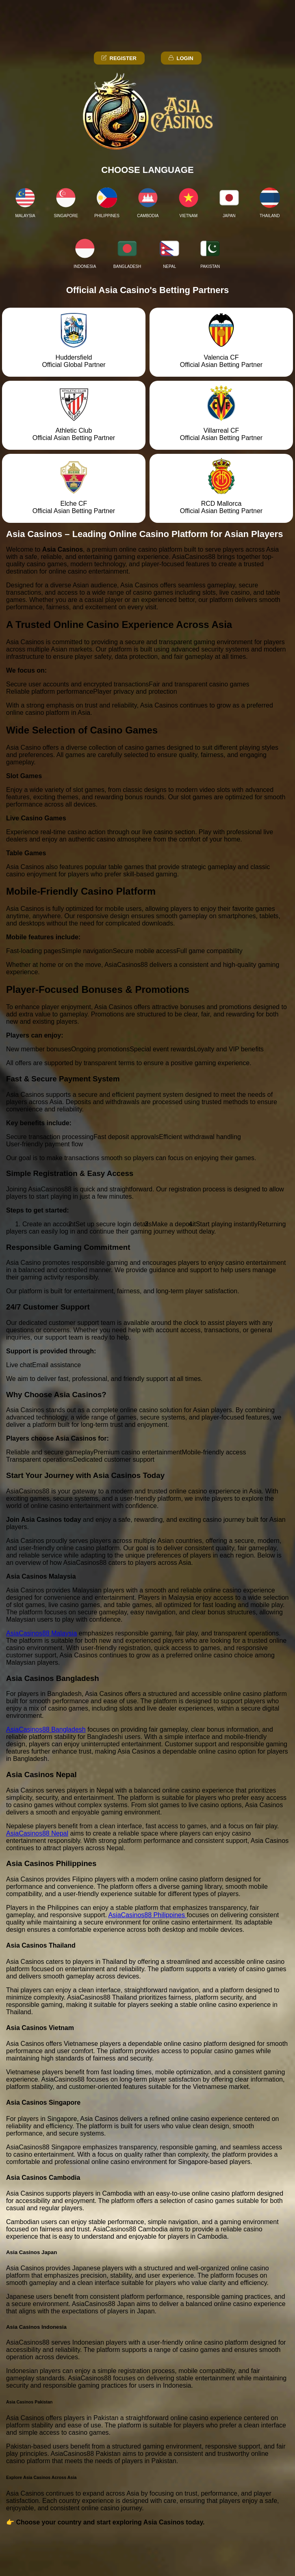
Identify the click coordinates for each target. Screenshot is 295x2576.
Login (180, 58)
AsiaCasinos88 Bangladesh (46, 1729)
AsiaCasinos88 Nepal (37, 1833)
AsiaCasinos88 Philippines (147, 1915)
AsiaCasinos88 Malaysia (41, 1633)
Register (118, 58)
